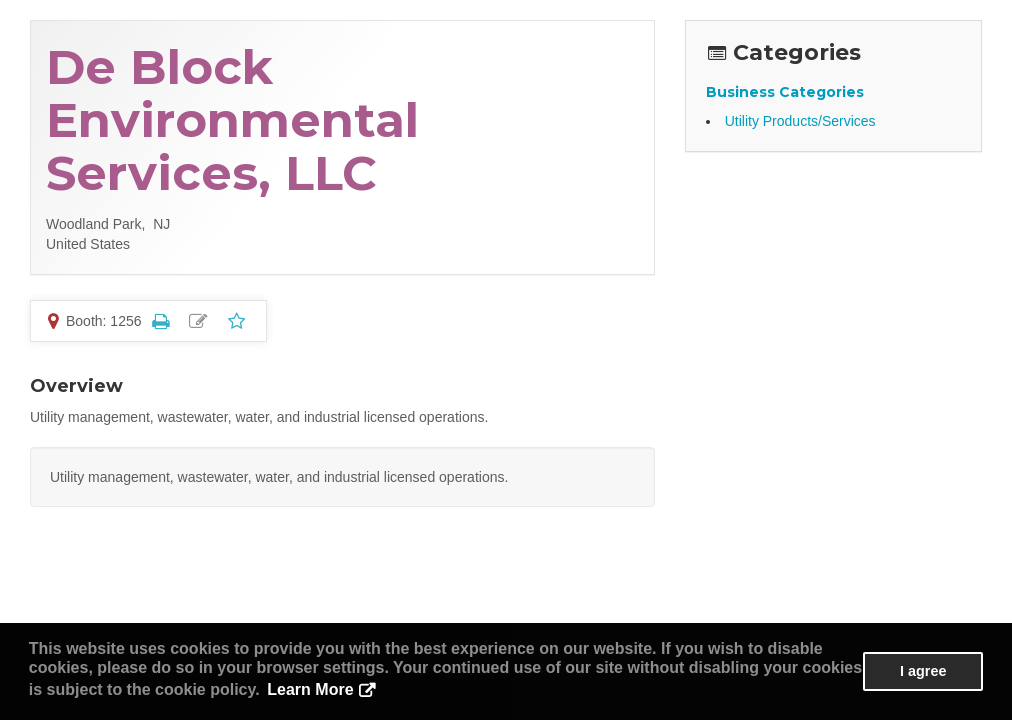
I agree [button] (923, 671)
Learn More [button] (310, 689)
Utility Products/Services (800, 121)
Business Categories (785, 92)
